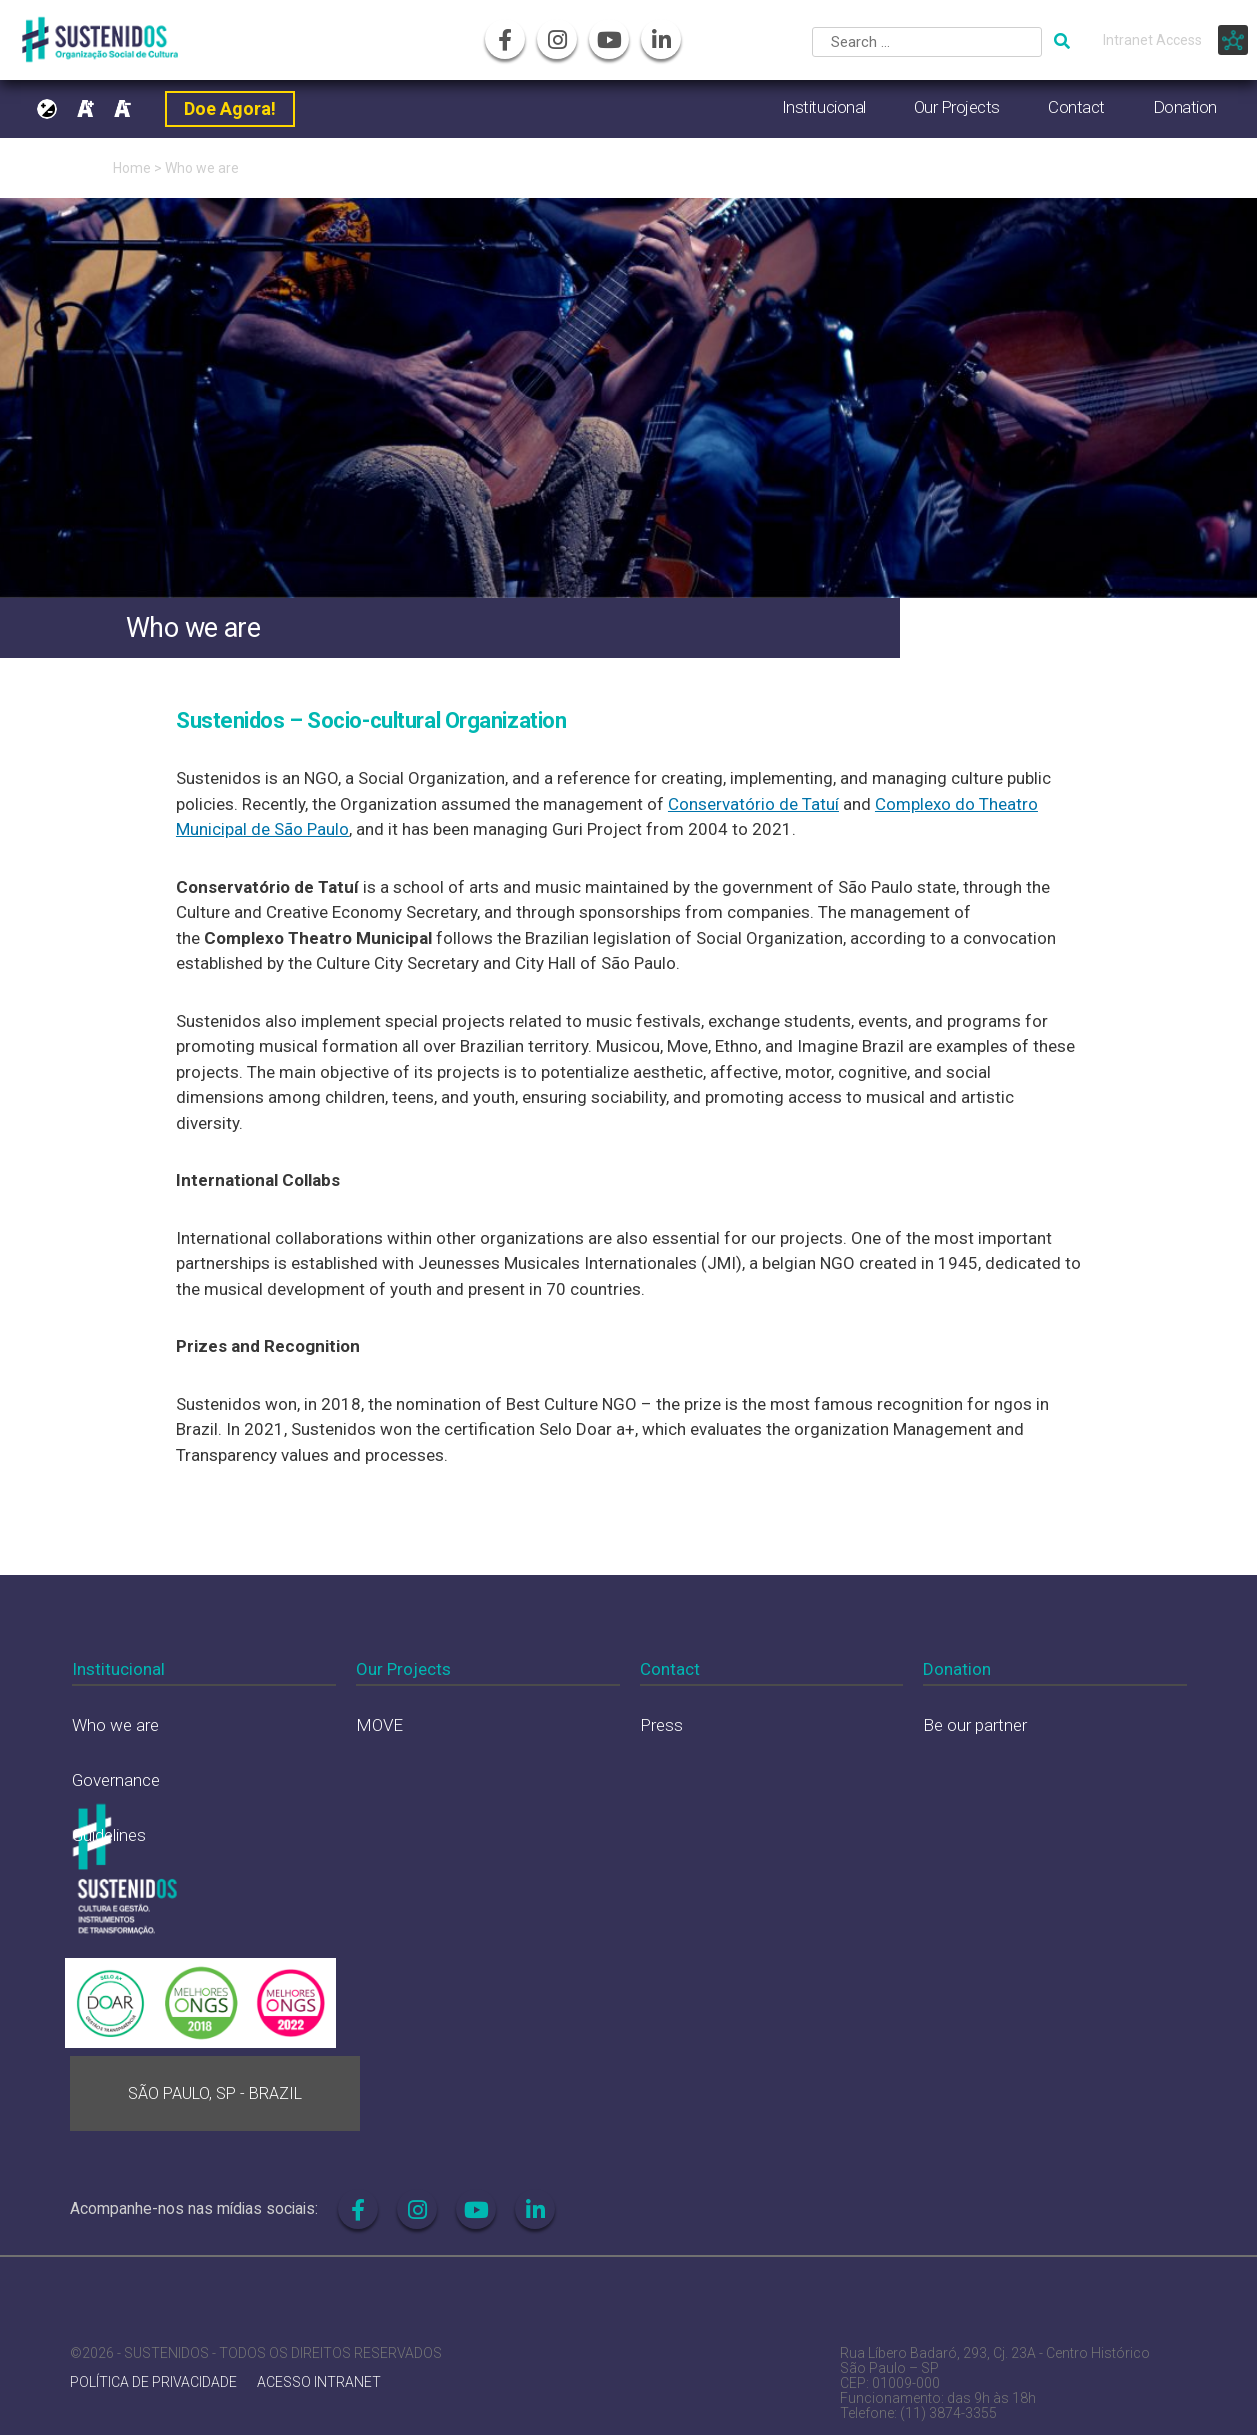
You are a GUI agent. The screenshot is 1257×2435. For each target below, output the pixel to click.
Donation (1185, 107)
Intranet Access (1152, 40)
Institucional (824, 107)
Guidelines (109, 1835)
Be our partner (975, 1725)
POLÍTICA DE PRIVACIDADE (153, 2382)
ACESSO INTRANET (319, 2382)
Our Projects (957, 107)
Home (132, 168)
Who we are (202, 168)
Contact (1076, 107)
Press (661, 1725)
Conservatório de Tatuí (753, 804)
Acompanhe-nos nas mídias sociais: (194, 2208)
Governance (116, 1780)
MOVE (379, 1725)
